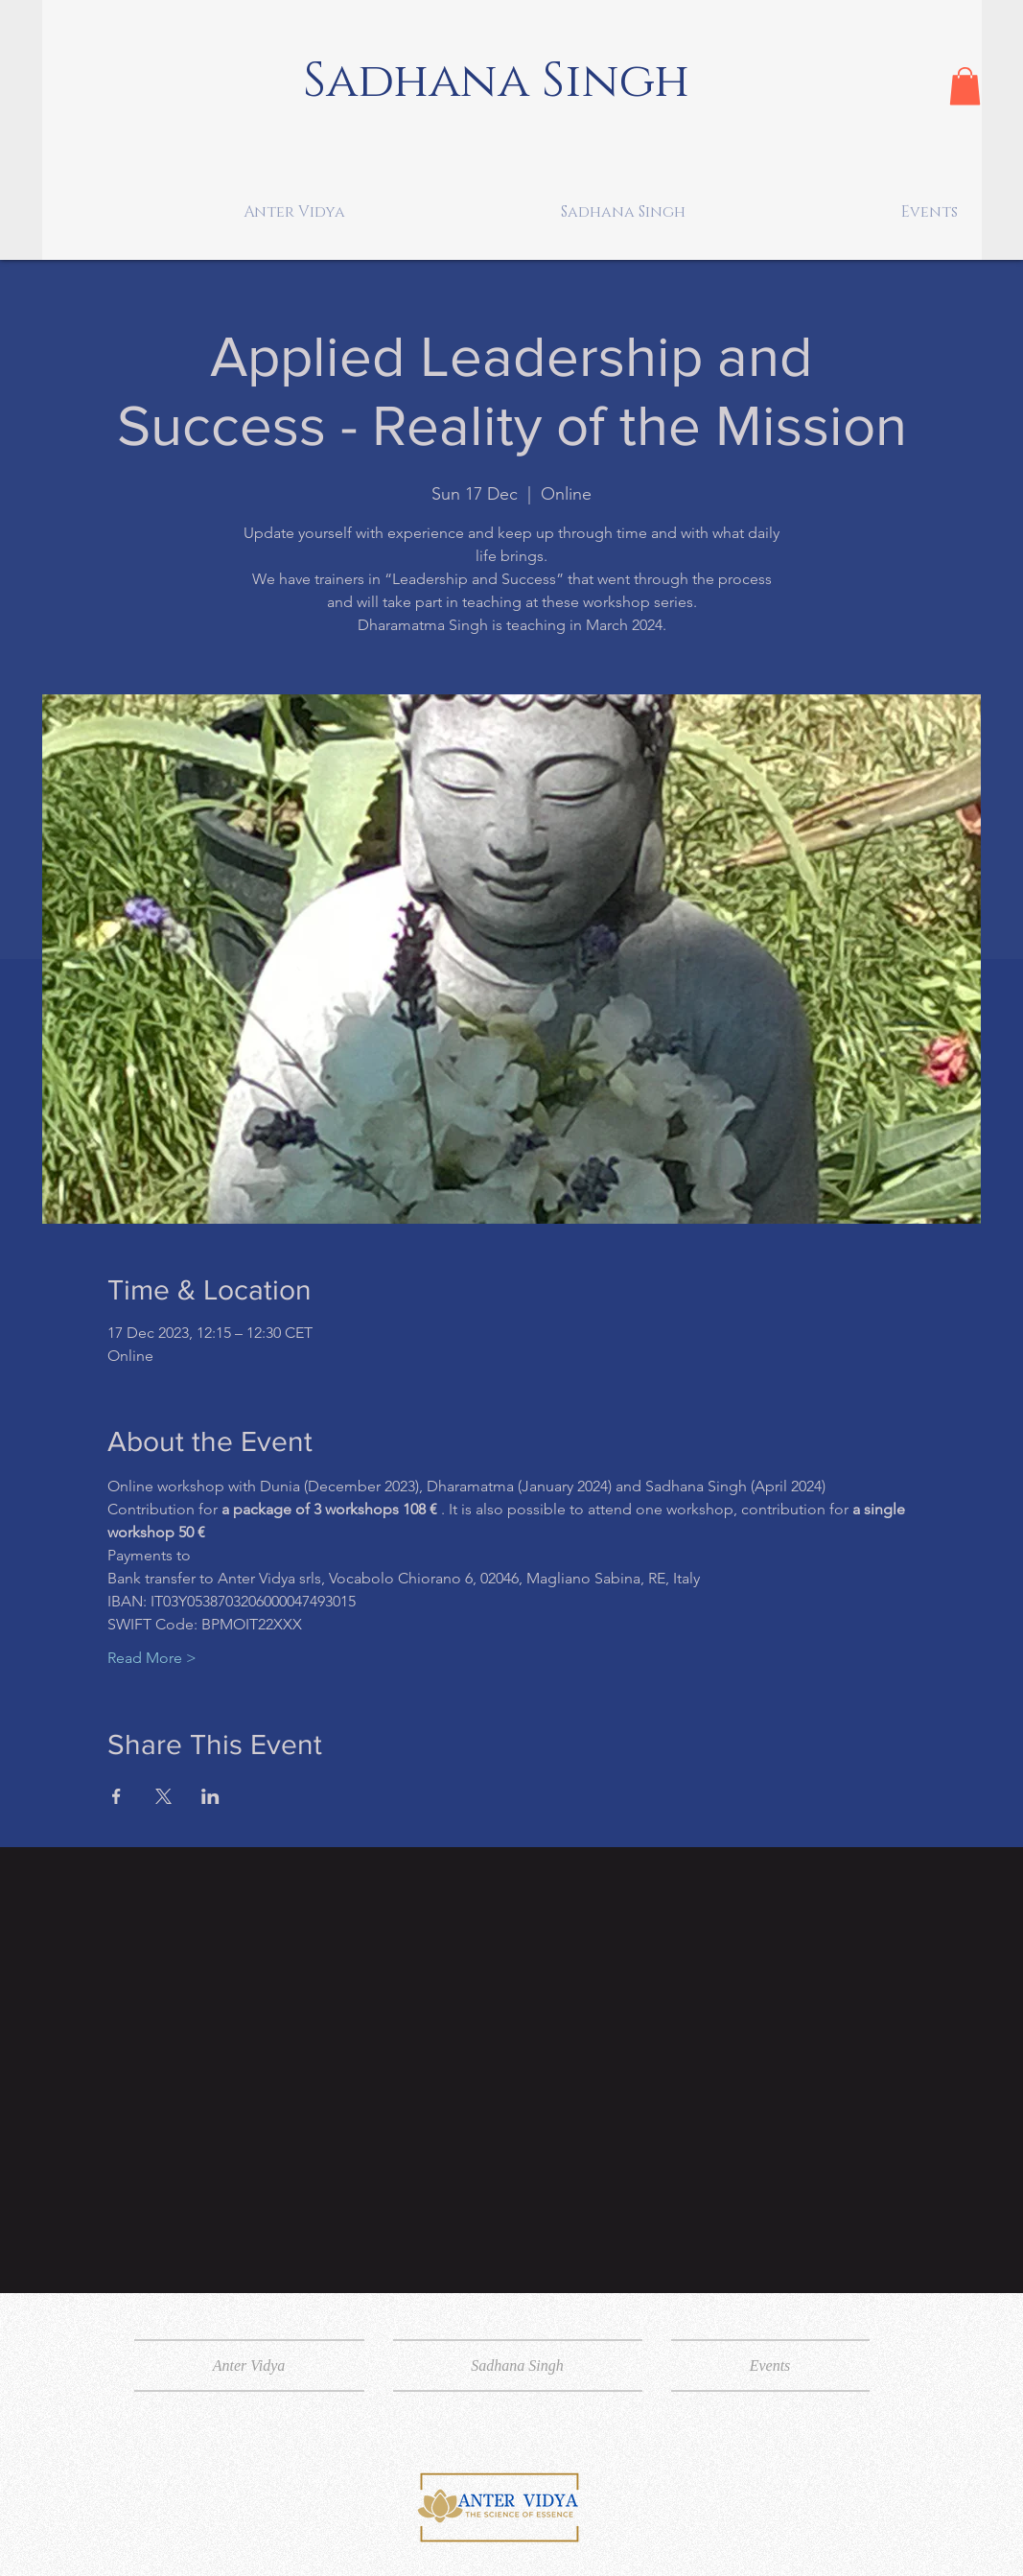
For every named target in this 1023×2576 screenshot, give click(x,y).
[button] (965, 86)
